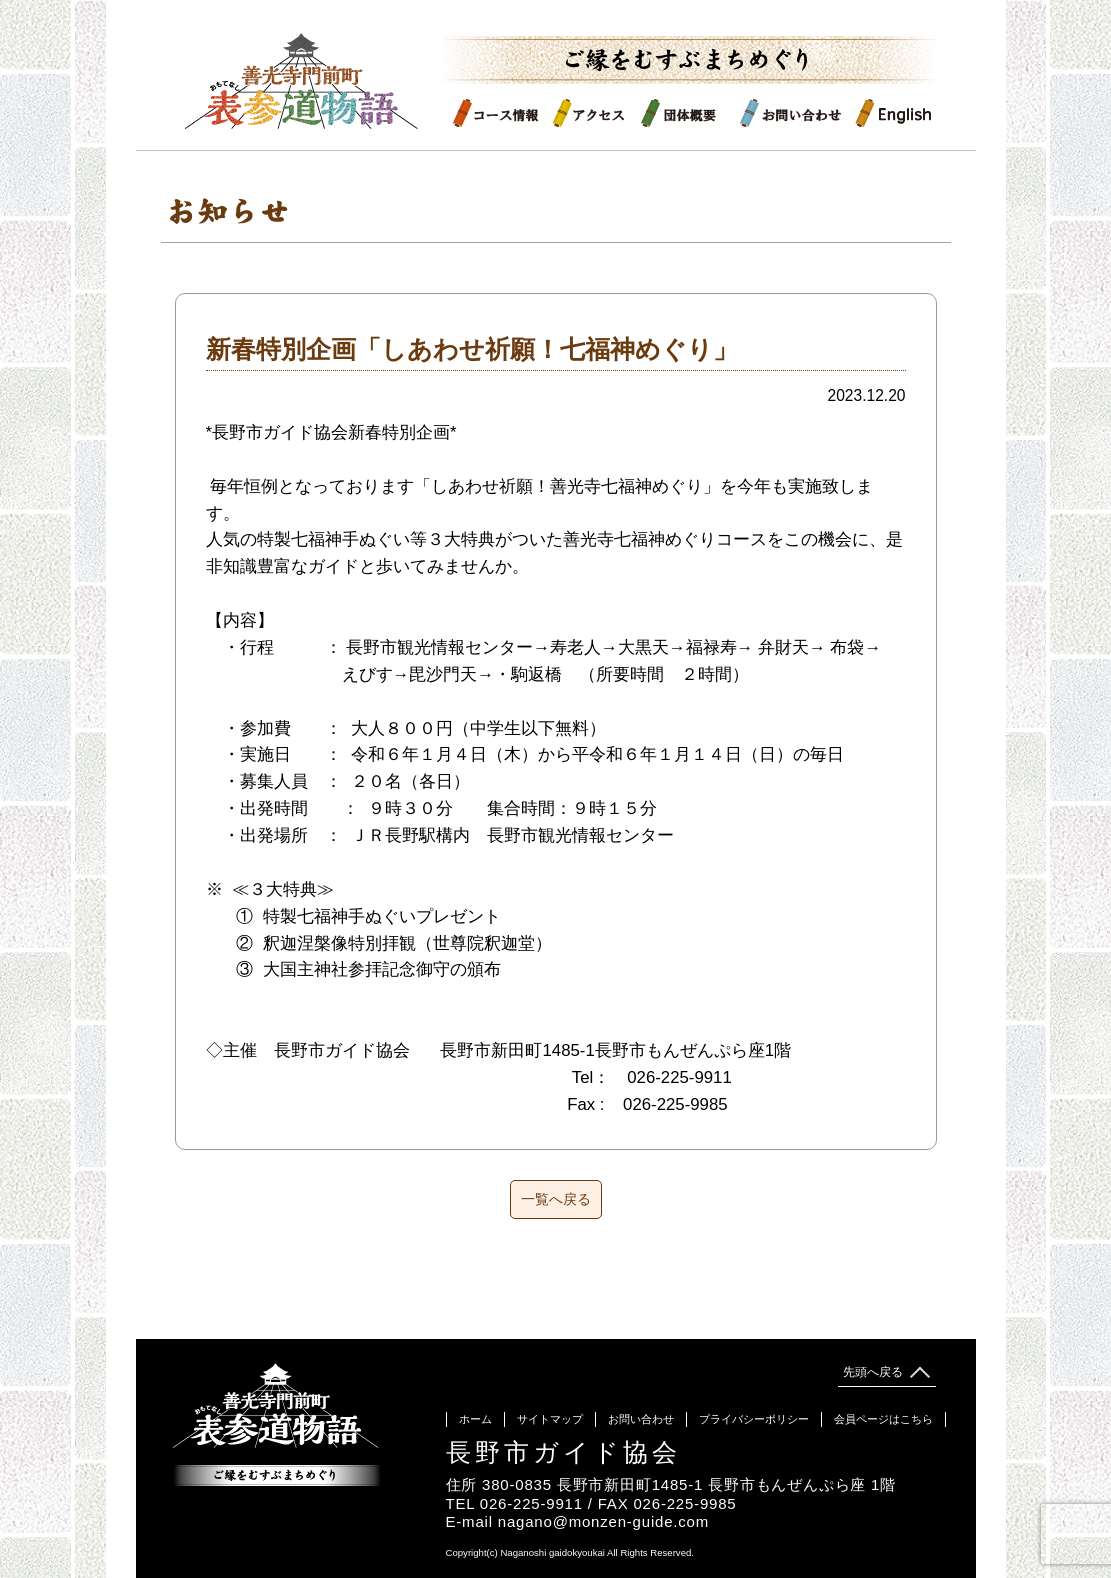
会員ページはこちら (883, 1419)
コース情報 (501, 113)
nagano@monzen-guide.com (603, 1521)
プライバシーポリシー (754, 1419)
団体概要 (690, 113)
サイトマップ (550, 1419)
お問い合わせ (796, 113)
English (894, 113)
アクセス (596, 113)
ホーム (475, 1419)
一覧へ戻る (556, 1199)
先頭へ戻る (885, 1372)
